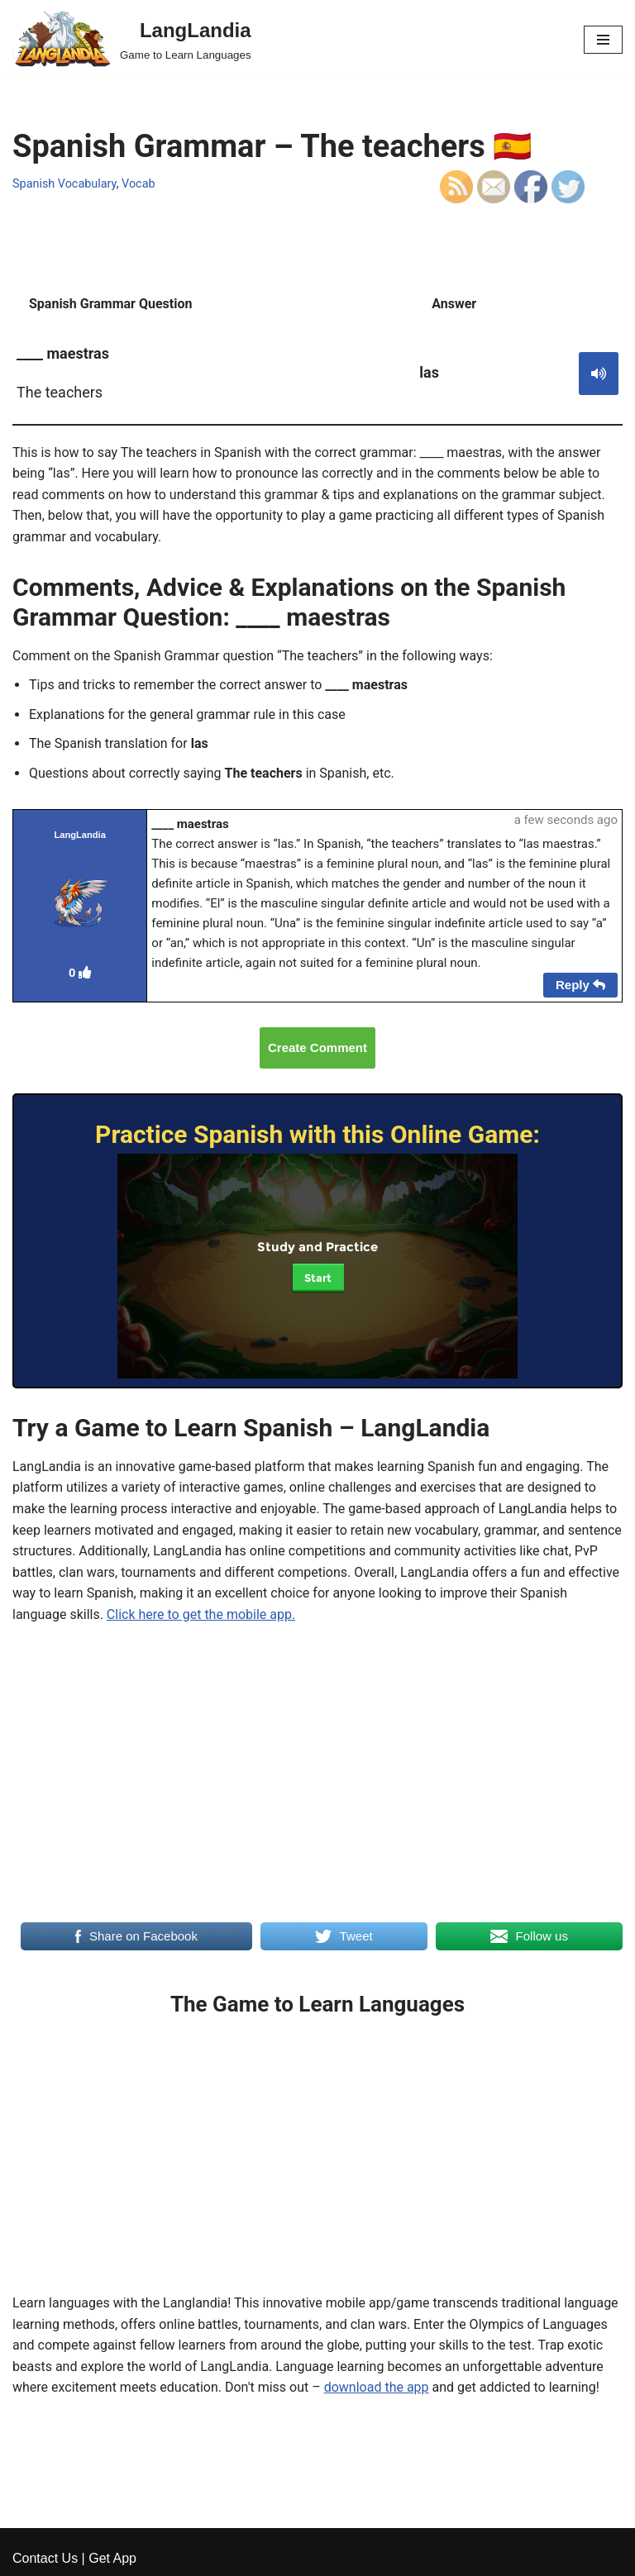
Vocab (138, 184)
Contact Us (45, 2558)
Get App (112, 2558)
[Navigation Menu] (603, 40)
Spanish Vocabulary (64, 184)
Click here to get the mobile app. (201, 1614)
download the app (376, 2387)
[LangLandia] (131, 39)
